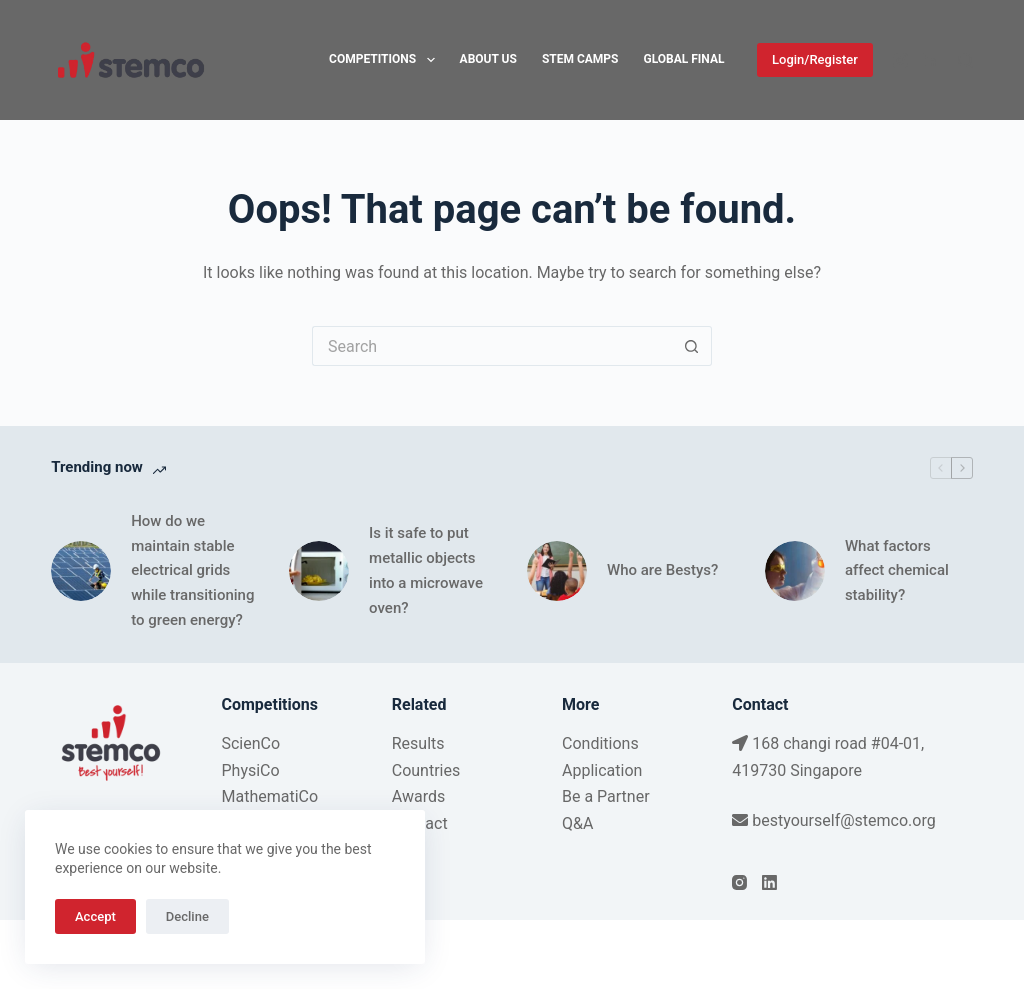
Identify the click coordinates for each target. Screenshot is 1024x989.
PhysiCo (250, 770)
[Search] (965, 60)
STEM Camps (580, 59)
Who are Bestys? (662, 570)
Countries (426, 770)
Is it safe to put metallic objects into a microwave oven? (426, 570)
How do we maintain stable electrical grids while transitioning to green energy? (192, 570)
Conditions (600, 743)
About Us (488, 59)
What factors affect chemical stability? (897, 571)
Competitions (385, 60)
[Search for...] (492, 346)
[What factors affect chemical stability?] (795, 571)
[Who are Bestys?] (557, 571)
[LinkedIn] (930, 60)
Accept (95, 916)
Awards (418, 796)
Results (418, 743)
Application (602, 770)
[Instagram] (900, 60)
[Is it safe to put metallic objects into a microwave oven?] (319, 571)
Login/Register (815, 59)
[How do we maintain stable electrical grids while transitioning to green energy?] (81, 571)
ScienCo (250, 743)
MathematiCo (269, 796)
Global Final (684, 59)
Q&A (577, 823)
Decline (187, 916)
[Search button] (692, 346)
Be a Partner (606, 796)
